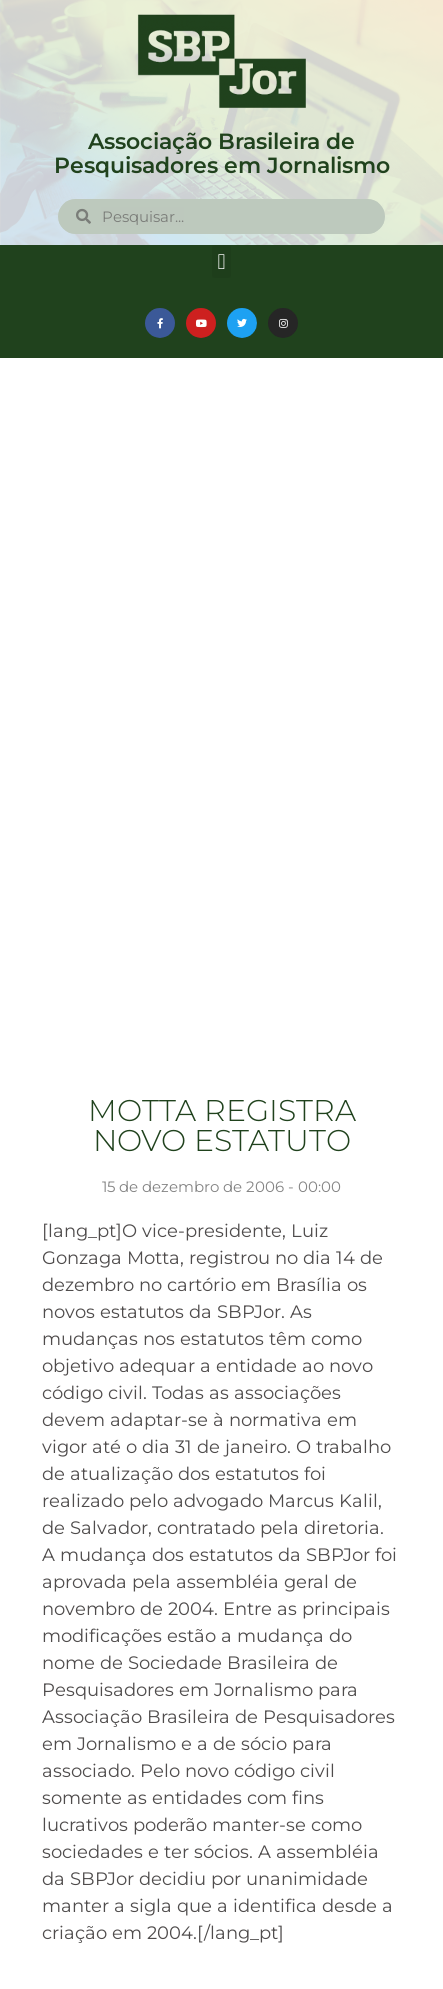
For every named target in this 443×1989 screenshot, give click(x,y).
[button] (221, 261)
